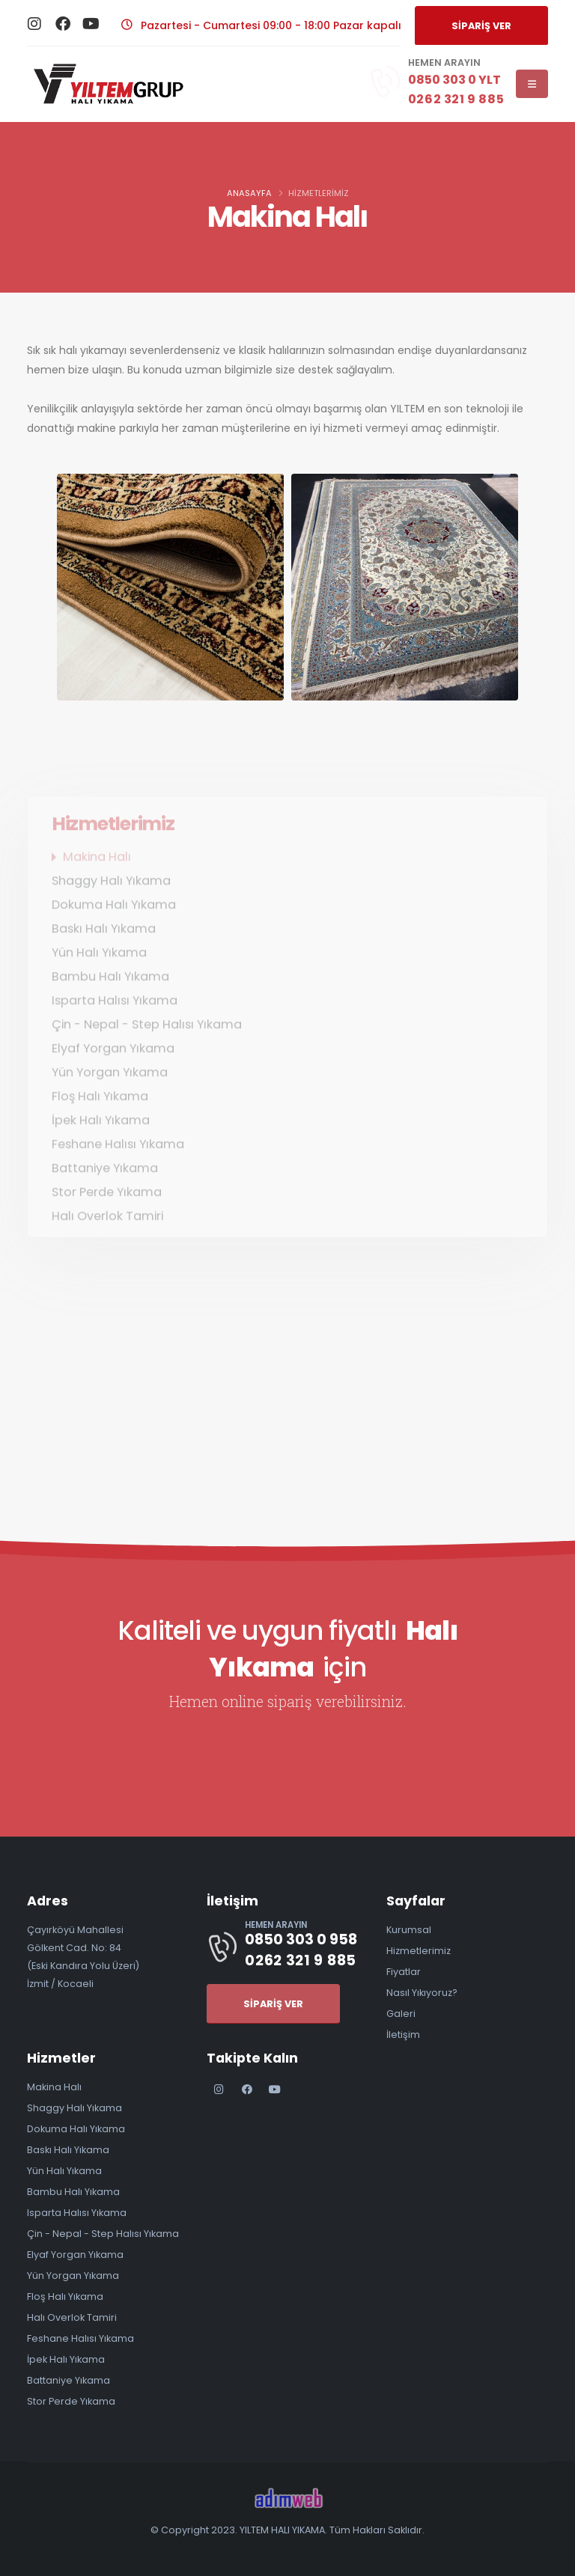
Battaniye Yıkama (68, 2380)
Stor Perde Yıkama (71, 2401)
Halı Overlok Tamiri (72, 2317)
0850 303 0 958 (301, 1939)
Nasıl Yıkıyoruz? (421, 1992)
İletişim (403, 2034)
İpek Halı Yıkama (66, 2359)
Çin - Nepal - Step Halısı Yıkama (103, 2233)
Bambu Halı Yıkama (73, 2191)
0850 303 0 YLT (455, 79)
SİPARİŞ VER (481, 25)
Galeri (401, 2013)
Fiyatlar (403, 1971)
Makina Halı (54, 2087)
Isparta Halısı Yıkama (77, 2212)
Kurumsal (408, 1929)
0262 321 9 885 (456, 99)
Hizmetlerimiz (418, 1950)
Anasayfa (249, 193)
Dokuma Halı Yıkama (76, 2128)
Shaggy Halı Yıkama (74, 2108)
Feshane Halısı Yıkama (80, 2338)
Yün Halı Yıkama (64, 2170)
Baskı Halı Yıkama (68, 2149)
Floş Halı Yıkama (65, 2296)
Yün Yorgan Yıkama (73, 2275)
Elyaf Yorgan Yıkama (75, 2254)
